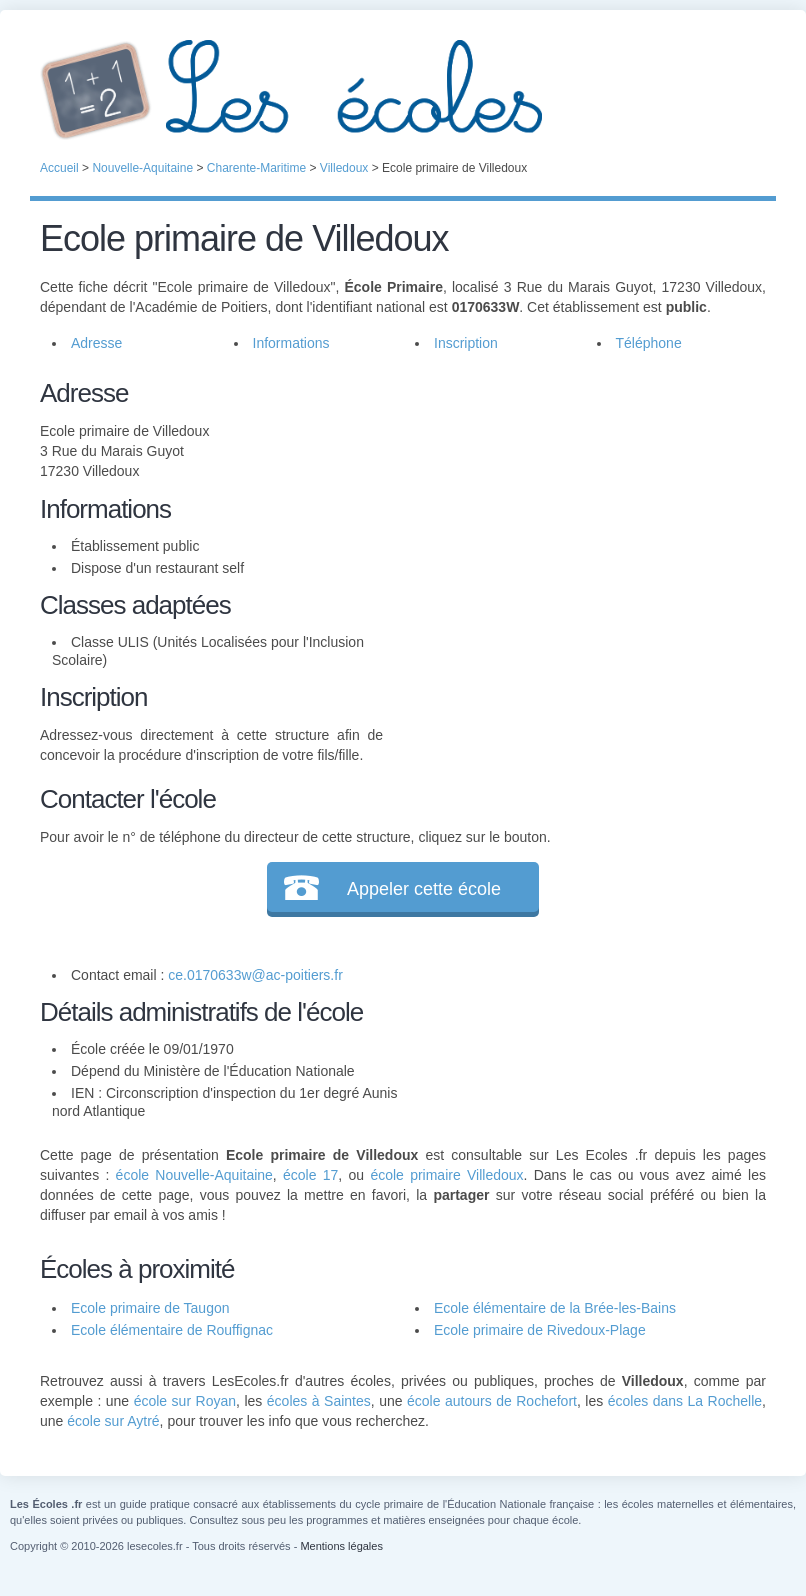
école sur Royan (185, 1401)
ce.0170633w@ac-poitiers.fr (255, 975)
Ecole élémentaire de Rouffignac (172, 1330)
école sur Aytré (113, 1421)
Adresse (96, 343)
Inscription (466, 343)
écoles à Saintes (319, 1401)
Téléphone (649, 343)
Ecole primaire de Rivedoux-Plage (540, 1330)
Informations (291, 343)
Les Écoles (403, 90)
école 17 (310, 1175)
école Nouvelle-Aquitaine (194, 1175)
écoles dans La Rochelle (685, 1401)
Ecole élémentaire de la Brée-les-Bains (555, 1308)
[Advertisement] (575, 514)
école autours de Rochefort (492, 1401)
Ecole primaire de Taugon (150, 1308)
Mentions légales (341, 1546)
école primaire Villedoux (446, 1175)
